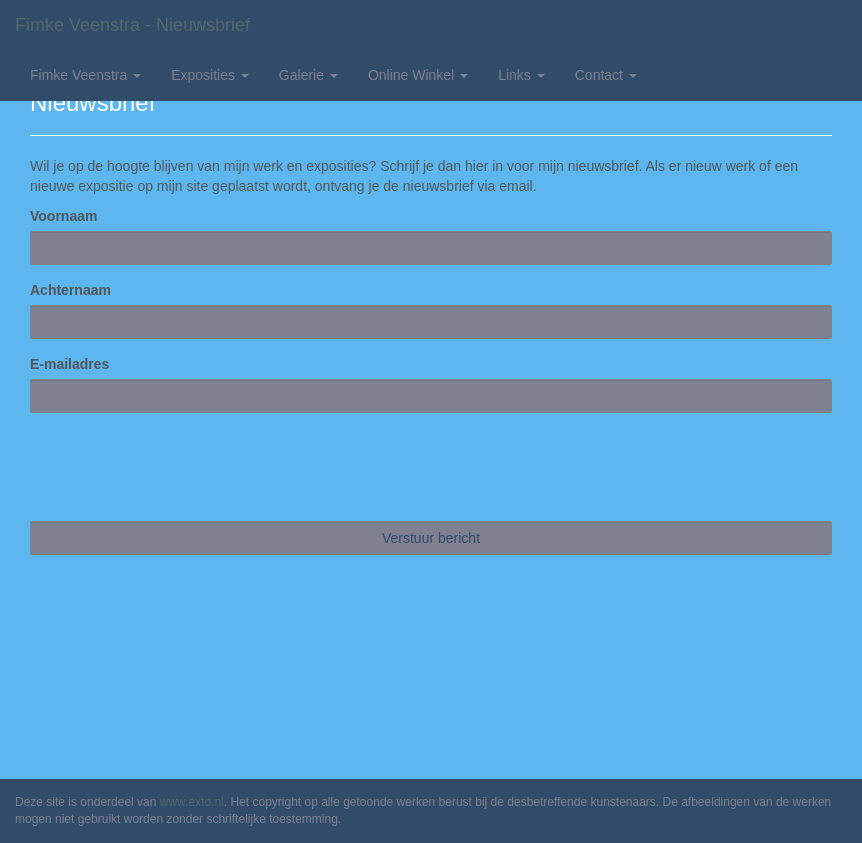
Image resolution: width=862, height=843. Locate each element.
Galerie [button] (308, 75)
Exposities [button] (210, 75)
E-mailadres (69, 364)
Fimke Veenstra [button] (85, 75)
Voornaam (63, 216)
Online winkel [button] (418, 75)
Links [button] (521, 75)
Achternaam (70, 290)
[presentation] (182, 467)
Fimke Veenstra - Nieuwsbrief (132, 25)
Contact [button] (606, 75)
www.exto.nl (192, 802)
